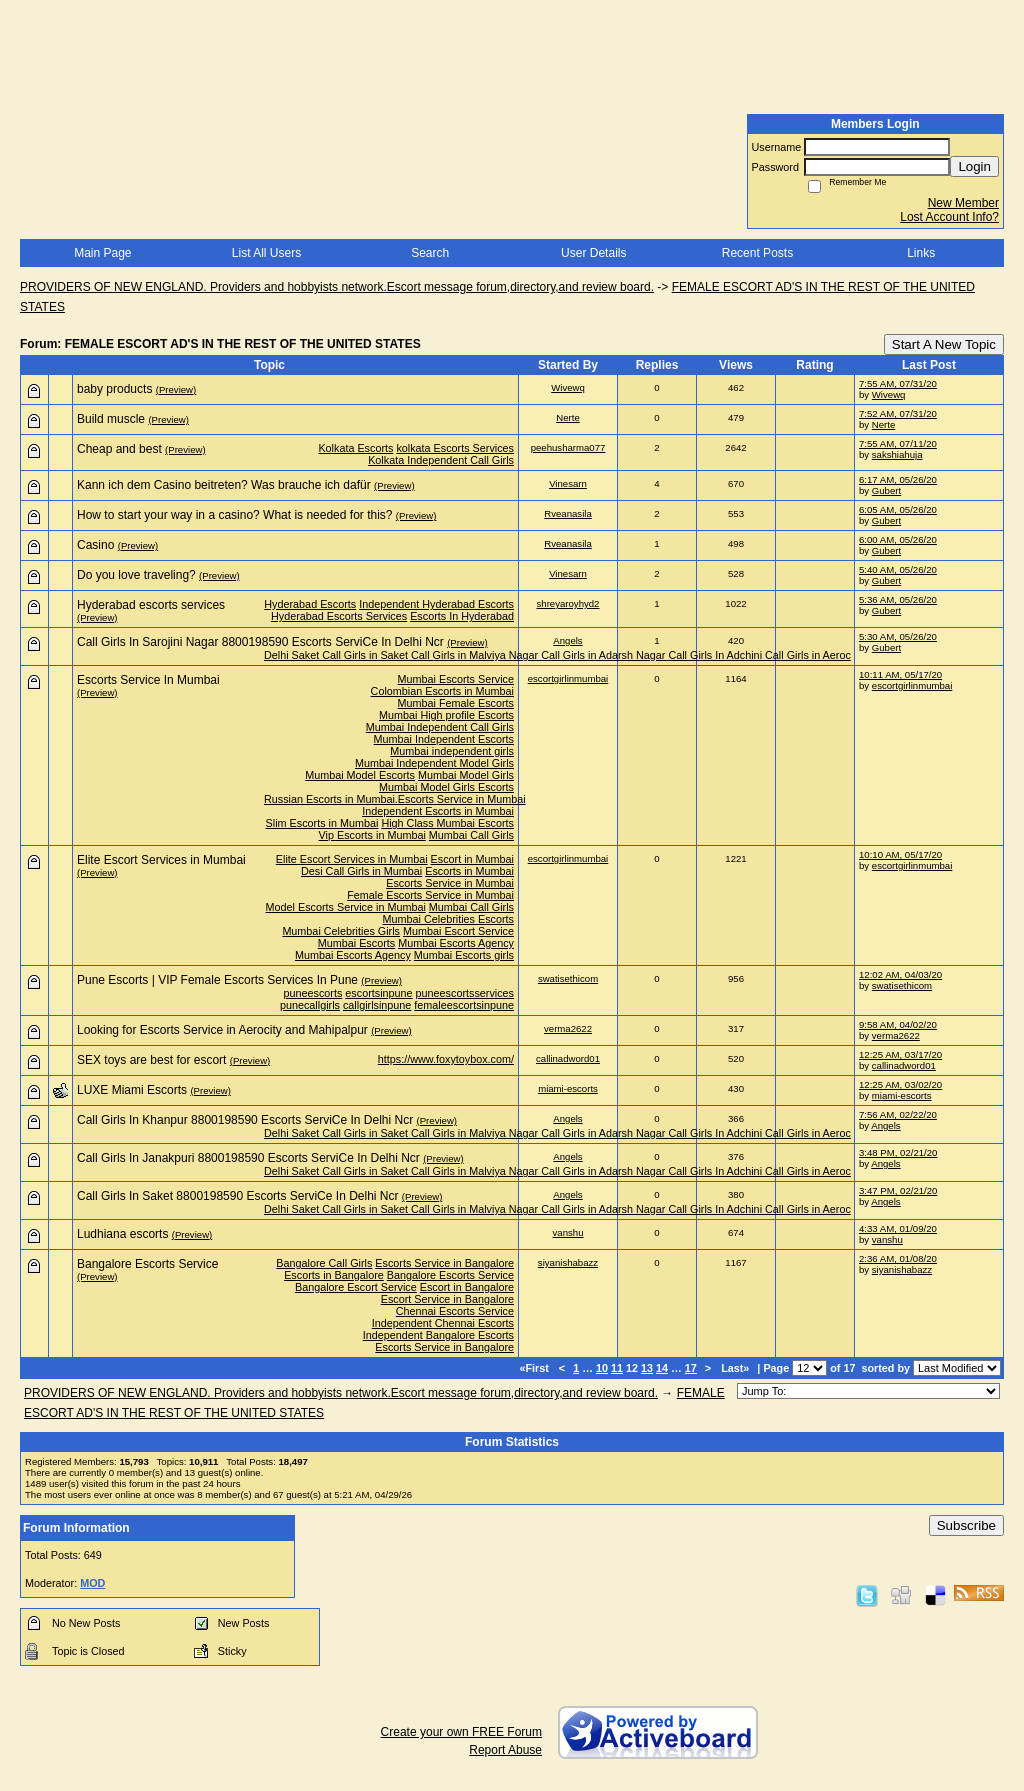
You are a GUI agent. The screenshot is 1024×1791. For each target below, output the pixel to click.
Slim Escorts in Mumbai (322, 823)
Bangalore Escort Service (356, 1287)
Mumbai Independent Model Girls (434, 763)
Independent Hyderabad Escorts (436, 604)
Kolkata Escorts (355, 448)
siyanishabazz (568, 1262)
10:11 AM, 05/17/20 (900, 674)
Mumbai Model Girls (466, 775)
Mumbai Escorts (356, 943)
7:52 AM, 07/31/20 (898, 413)
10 (602, 1368)
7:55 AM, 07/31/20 (898, 383)
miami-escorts (568, 1088)
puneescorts (313, 993)
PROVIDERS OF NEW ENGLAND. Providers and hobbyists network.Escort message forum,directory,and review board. (337, 287)
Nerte (567, 417)
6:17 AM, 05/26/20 (898, 479)
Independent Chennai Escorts (443, 1323)
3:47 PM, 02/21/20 (898, 1190)
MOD (92, 1583)
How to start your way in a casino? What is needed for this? (235, 515)
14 (662, 1368)
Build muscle (111, 419)
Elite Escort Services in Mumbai (161, 860)
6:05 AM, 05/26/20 (898, 509)
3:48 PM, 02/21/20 (898, 1152)
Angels (567, 640)
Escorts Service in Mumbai (450, 883)
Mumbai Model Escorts (360, 775)
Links (921, 253)
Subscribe (966, 1525)
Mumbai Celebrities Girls (341, 931)
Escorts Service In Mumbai (148, 680)
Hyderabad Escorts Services (339, 616)
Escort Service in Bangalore (447, 1299)
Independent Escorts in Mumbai (438, 811)
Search (430, 253)
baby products (114, 389)
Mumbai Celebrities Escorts (448, 919)
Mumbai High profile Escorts (446, 715)
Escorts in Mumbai (469, 871)
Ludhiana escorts (122, 1234)
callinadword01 (568, 1058)
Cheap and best (119, 449)
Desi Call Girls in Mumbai (361, 871)
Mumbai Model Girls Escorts (446, 787)
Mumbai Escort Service (458, 931)
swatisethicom (568, 978)
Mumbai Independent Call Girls (440, 727)
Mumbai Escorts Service (456, 679)
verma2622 (568, 1028)
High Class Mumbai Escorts (447, 823)
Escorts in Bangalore (334, 1275)
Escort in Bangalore (467, 1287)
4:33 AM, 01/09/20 (898, 1228)
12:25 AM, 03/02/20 (900, 1084)
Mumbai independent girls (452, 751)
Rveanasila (567, 513)
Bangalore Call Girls (324, 1263)
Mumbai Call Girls (471, 835)
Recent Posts (757, 253)
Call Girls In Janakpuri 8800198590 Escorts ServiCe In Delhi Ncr (248, 1158)
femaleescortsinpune (464, 1005)
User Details (593, 253)
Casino (95, 545)
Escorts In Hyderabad (462, 616)
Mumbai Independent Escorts (444, 739)
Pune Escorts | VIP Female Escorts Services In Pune (217, 980)
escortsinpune (378, 993)
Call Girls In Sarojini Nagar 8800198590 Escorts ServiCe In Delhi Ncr (260, 642)
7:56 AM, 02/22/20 (898, 1114)
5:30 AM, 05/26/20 (898, 636)
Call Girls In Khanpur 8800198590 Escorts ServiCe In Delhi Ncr (245, 1120)
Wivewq (568, 387)
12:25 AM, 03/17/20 (900, 1054)
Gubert (886, 490)
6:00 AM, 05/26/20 (898, 539)
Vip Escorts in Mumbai (372, 835)
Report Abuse (505, 1750)
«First (535, 1368)
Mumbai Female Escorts (456, 703)
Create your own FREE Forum (461, 1732)
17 (691, 1368)
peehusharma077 (568, 447)
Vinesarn (568, 483)
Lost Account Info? (949, 217)
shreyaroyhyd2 (568, 603)
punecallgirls (310, 1005)
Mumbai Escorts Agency (456, 943)
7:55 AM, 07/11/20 (898, 443)
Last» (736, 1368)
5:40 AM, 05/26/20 (898, 569)
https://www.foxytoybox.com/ (446, 1059)
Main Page (102, 253)
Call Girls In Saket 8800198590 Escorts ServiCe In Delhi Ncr (237, 1196)
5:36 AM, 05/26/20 (898, 599)
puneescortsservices (465, 993)
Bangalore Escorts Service (147, 1264)
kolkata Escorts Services (455, 448)
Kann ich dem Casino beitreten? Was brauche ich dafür (224, 485)
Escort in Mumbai (472, 859)
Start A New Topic (944, 344)
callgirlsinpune (377, 1005)
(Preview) (176, 389)
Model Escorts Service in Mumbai (346, 907)
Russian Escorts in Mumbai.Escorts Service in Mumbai (395, 799)
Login (974, 166)
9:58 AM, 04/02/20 (898, 1024)
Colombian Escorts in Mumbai (442, 691)
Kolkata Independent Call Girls (441, 460)
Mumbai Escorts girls (464, 955)
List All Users (266, 253)
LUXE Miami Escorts (132, 1090)
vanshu (568, 1232)
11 (617, 1368)
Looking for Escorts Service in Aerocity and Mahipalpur (222, 1030)
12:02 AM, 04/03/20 (900, 974)
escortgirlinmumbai (568, 678)
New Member (963, 203)
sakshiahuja (897, 454)
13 (647, 1368)
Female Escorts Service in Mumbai (430, 895)
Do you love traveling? (136, 575)
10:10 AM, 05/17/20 (900, 854)
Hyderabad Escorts (310, 604)
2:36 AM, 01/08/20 (898, 1258)
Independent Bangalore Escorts (438, 1335)
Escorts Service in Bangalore (444, 1263)
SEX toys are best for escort (151, 1060)
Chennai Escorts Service (455, 1311)
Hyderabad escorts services (151, 605)
